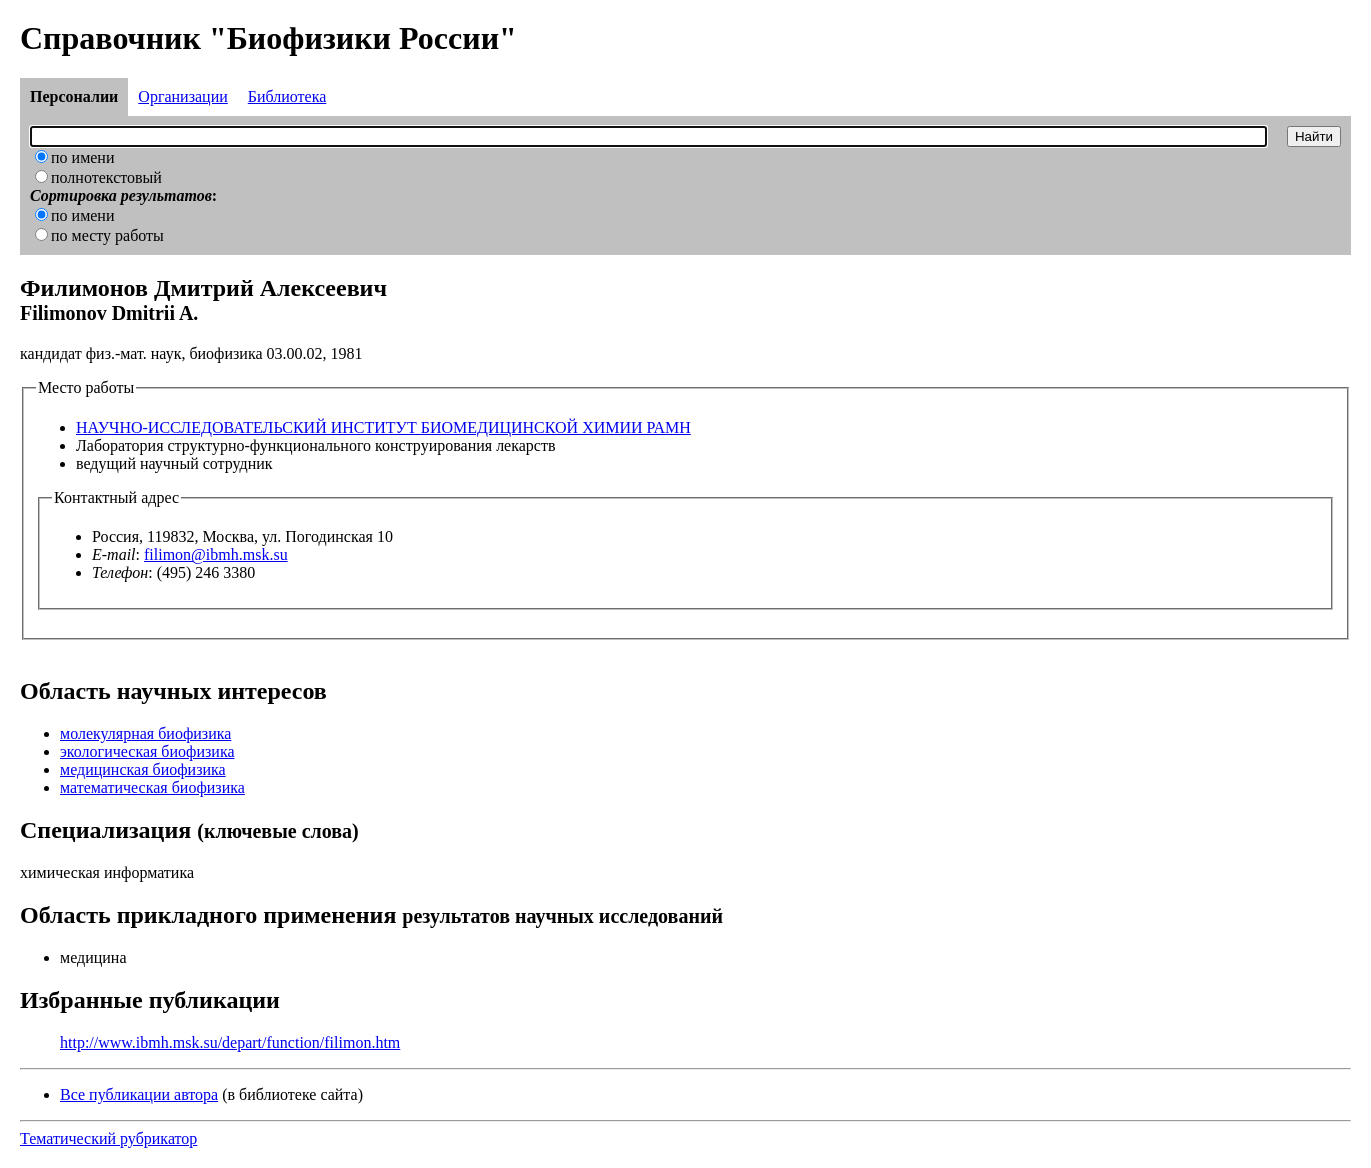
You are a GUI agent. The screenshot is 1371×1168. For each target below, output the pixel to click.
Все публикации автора (139, 1094)
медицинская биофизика (143, 769)
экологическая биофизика (147, 751)
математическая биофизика (152, 787)
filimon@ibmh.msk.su (216, 554)
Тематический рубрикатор (108, 1138)
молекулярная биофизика (145, 733)
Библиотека (287, 96)
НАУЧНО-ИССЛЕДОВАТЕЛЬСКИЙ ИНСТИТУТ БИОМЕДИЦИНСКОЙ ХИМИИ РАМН (383, 427)
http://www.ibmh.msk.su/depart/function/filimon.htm (230, 1042)
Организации (182, 96)
